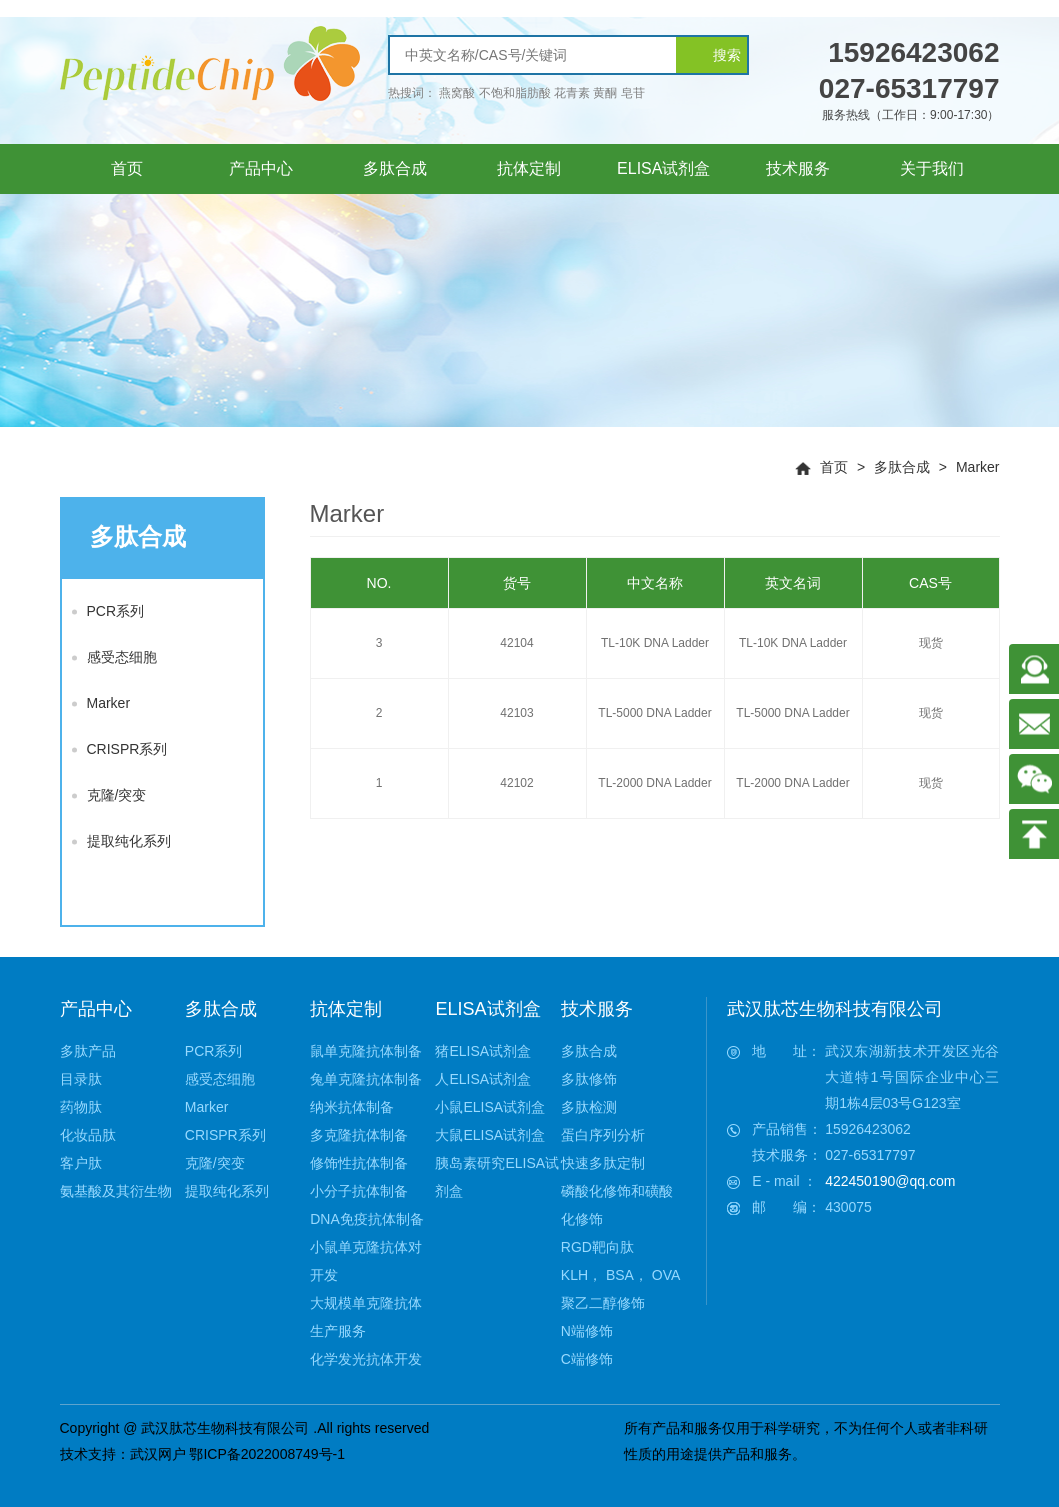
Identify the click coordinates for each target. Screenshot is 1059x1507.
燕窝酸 (457, 93)
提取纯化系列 (121, 841)
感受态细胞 (114, 657)
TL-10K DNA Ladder (655, 643)
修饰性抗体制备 (359, 1163)
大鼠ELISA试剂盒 (490, 1135)
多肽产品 (88, 1051)
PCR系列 (108, 611)
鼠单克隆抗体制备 (366, 1051)
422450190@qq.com (890, 1181)
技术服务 (597, 1009)
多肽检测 (589, 1107)
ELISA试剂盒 (487, 1009)
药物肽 (81, 1107)
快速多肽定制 (603, 1163)
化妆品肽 (88, 1135)
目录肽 (81, 1079)
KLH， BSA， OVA (621, 1275)
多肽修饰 (589, 1079)
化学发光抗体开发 (366, 1359)
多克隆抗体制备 (359, 1135)
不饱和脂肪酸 (515, 93)
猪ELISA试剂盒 (483, 1051)
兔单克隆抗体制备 (366, 1079)
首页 (834, 467)
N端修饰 (587, 1331)
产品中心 (96, 1009)
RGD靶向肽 (597, 1247)
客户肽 (81, 1163)
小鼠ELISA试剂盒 (490, 1107)
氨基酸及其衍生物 (116, 1191)
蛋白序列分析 (603, 1135)
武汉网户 (158, 1454)
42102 (516, 783)
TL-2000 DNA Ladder (654, 783)
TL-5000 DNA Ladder (654, 713)
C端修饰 (587, 1359)
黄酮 (605, 93)
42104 (516, 643)
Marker (978, 467)
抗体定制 (346, 1009)
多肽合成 (902, 467)
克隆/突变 (109, 795)
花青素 (572, 93)
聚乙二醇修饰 (603, 1303)
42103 (516, 713)
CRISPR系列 (120, 749)
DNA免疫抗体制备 (367, 1219)
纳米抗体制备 (352, 1107)
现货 (931, 643)
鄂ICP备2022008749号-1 (267, 1454)
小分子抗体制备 (359, 1191)
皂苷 (633, 93)
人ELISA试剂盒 (483, 1079)
